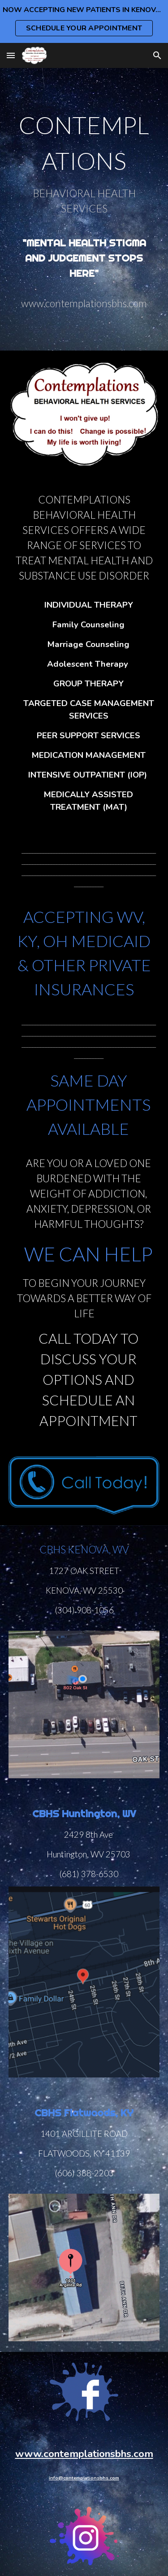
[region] (84, 21)
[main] (84, 209)
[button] (11, 55)
